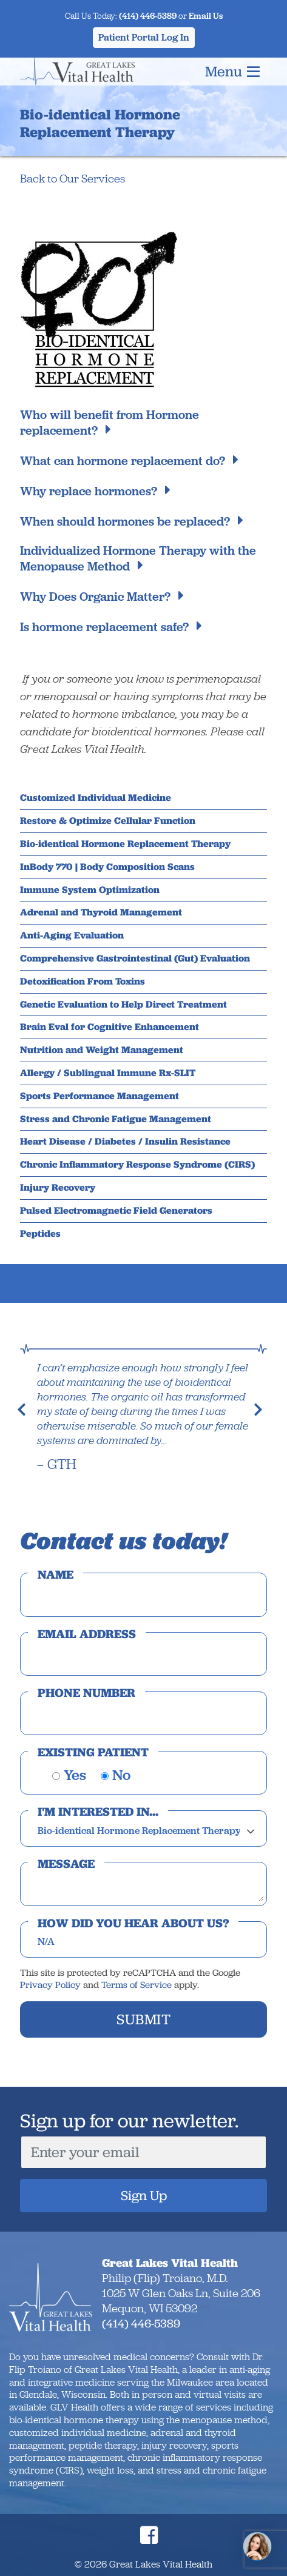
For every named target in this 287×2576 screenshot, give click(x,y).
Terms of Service (136, 1985)
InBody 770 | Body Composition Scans (107, 867)
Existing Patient (93, 1752)
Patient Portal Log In (143, 37)
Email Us (206, 15)
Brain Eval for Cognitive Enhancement (109, 1027)
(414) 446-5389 (148, 15)
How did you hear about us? (133, 1923)
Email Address (87, 1634)
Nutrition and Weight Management (101, 1050)
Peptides (40, 1234)
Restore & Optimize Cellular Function (107, 821)
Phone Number (86, 1693)
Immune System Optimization (90, 890)
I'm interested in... (98, 1811)
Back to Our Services (72, 178)
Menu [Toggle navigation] (232, 71)
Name (55, 1574)
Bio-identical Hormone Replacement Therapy (125, 844)
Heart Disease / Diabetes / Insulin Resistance (125, 1142)
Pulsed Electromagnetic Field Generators (116, 1211)
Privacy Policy (50, 1985)
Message (66, 1864)
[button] (25, 1415)
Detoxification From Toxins (82, 981)
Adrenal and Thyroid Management (101, 912)
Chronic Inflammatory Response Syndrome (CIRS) (137, 1165)
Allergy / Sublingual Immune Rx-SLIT (107, 1073)
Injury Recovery (57, 1188)
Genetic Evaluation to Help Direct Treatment (123, 1005)
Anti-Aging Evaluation (72, 935)
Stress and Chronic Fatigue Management (115, 1119)
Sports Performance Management (99, 1096)
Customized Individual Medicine (95, 798)
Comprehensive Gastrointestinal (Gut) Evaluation (135, 958)
